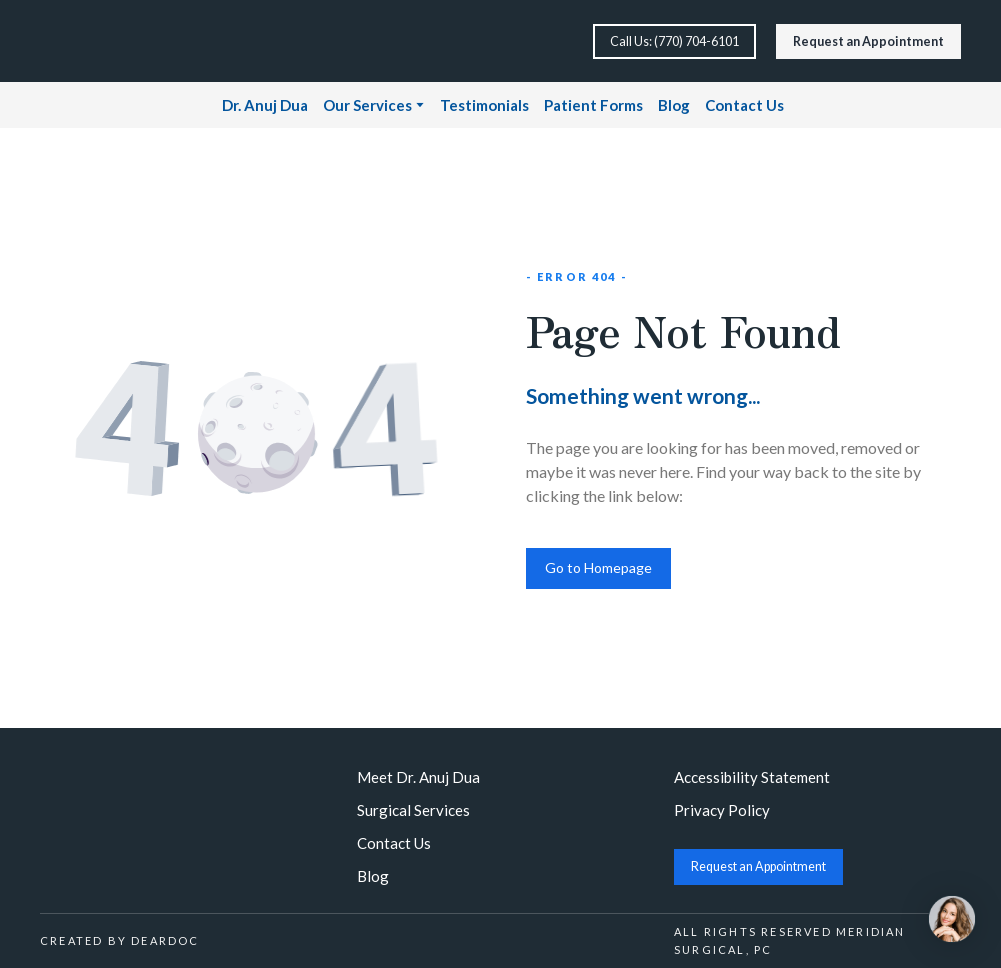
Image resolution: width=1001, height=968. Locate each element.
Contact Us (744, 105)
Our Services (367, 105)
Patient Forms (593, 105)
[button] (674, 41)
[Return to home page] (107, 41)
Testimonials (484, 105)
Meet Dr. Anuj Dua (418, 777)
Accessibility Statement (752, 777)
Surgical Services (413, 810)
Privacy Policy (722, 810)
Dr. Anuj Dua (265, 105)
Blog (674, 105)
